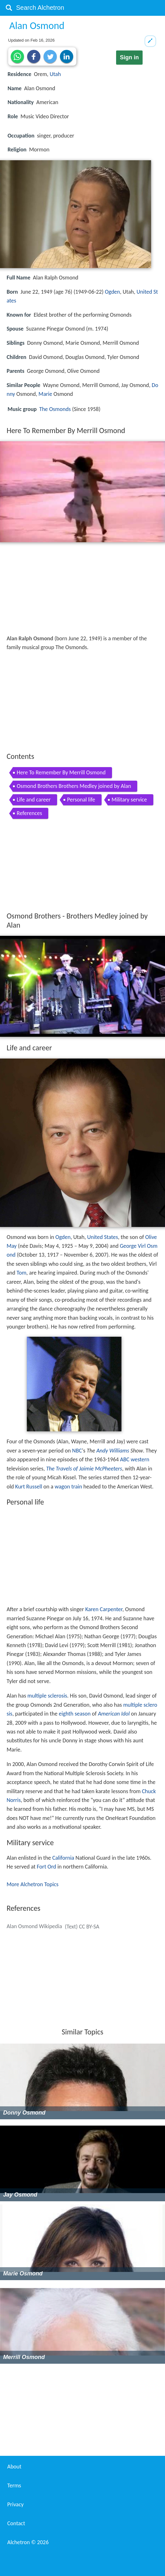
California (63, 1857)
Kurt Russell (28, 1486)
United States (102, 1237)
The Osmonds (55, 409)
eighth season (75, 1713)
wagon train (68, 1486)
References (29, 813)
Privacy (15, 2504)
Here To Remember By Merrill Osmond (61, 772)
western (140, 1459)
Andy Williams (112, 1450)
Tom (22, 1272)
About (14, 2466)
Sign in (129, 57)
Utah (55, 74)
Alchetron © (28, 2542)
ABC (124, 1459)
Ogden (112, 291)
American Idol (114, 1713)
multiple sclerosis (47, 1695)
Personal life (81, 799)
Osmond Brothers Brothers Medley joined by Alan (74, 786)
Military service (129, 799)
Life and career (34, 799)
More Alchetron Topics (32, 1884)
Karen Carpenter (103, 1609)
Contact (16, 2523)
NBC (77, 1450)
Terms (14, 2485)
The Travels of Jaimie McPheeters (84, 1468)
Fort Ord (46, 1866)
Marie (45, 393)
